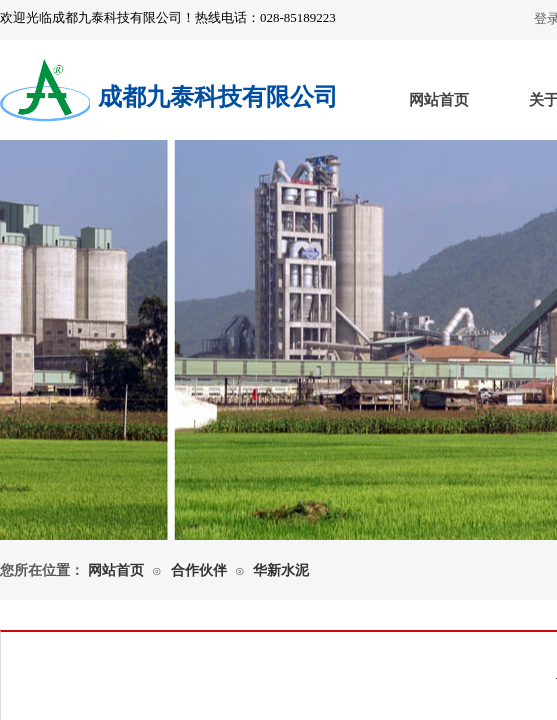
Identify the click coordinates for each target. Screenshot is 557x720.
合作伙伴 (199, 570)
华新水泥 (281, 570)
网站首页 (439, 100)
